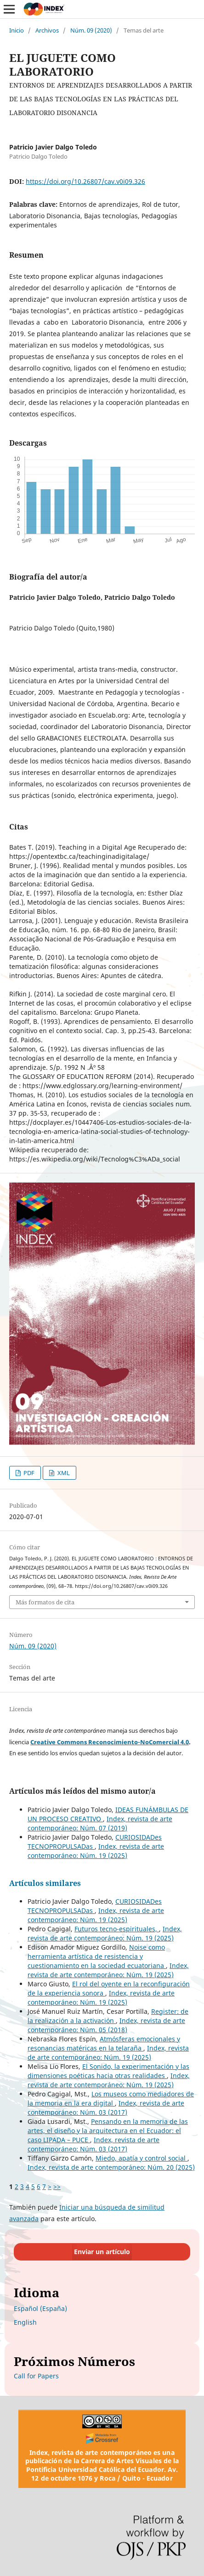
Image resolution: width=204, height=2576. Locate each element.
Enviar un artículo (102, 2251)
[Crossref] (102, 2438)
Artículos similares (45, 1883)
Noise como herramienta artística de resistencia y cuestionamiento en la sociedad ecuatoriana (97, 1956)
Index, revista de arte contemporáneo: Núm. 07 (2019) (100, 1823)
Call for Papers (36, 2375)
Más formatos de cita (45, 1602)
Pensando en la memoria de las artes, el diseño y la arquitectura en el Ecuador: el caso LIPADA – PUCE (108, 2130)
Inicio (16, 30)
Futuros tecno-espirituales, (116, 1928)
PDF (28, 1473)
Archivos (47, 30)
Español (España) (40, 2308)
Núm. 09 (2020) (91, 30)
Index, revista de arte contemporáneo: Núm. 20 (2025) (111, 2167)
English (25, 2322)
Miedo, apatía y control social (141, 2158)
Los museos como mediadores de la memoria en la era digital (111, 2098)
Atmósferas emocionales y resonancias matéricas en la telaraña (104, 2043)
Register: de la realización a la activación (108, 2016)
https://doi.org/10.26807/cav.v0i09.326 (85, 181)
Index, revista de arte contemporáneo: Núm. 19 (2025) (96, 1851)
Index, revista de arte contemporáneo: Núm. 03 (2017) (106, 2108)
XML (63, 1473)
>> (57, 2186)
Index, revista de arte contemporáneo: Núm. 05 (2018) (106, 2025)
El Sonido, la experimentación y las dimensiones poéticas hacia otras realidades (108, 2071)
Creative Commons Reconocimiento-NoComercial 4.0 (109, 1742)
